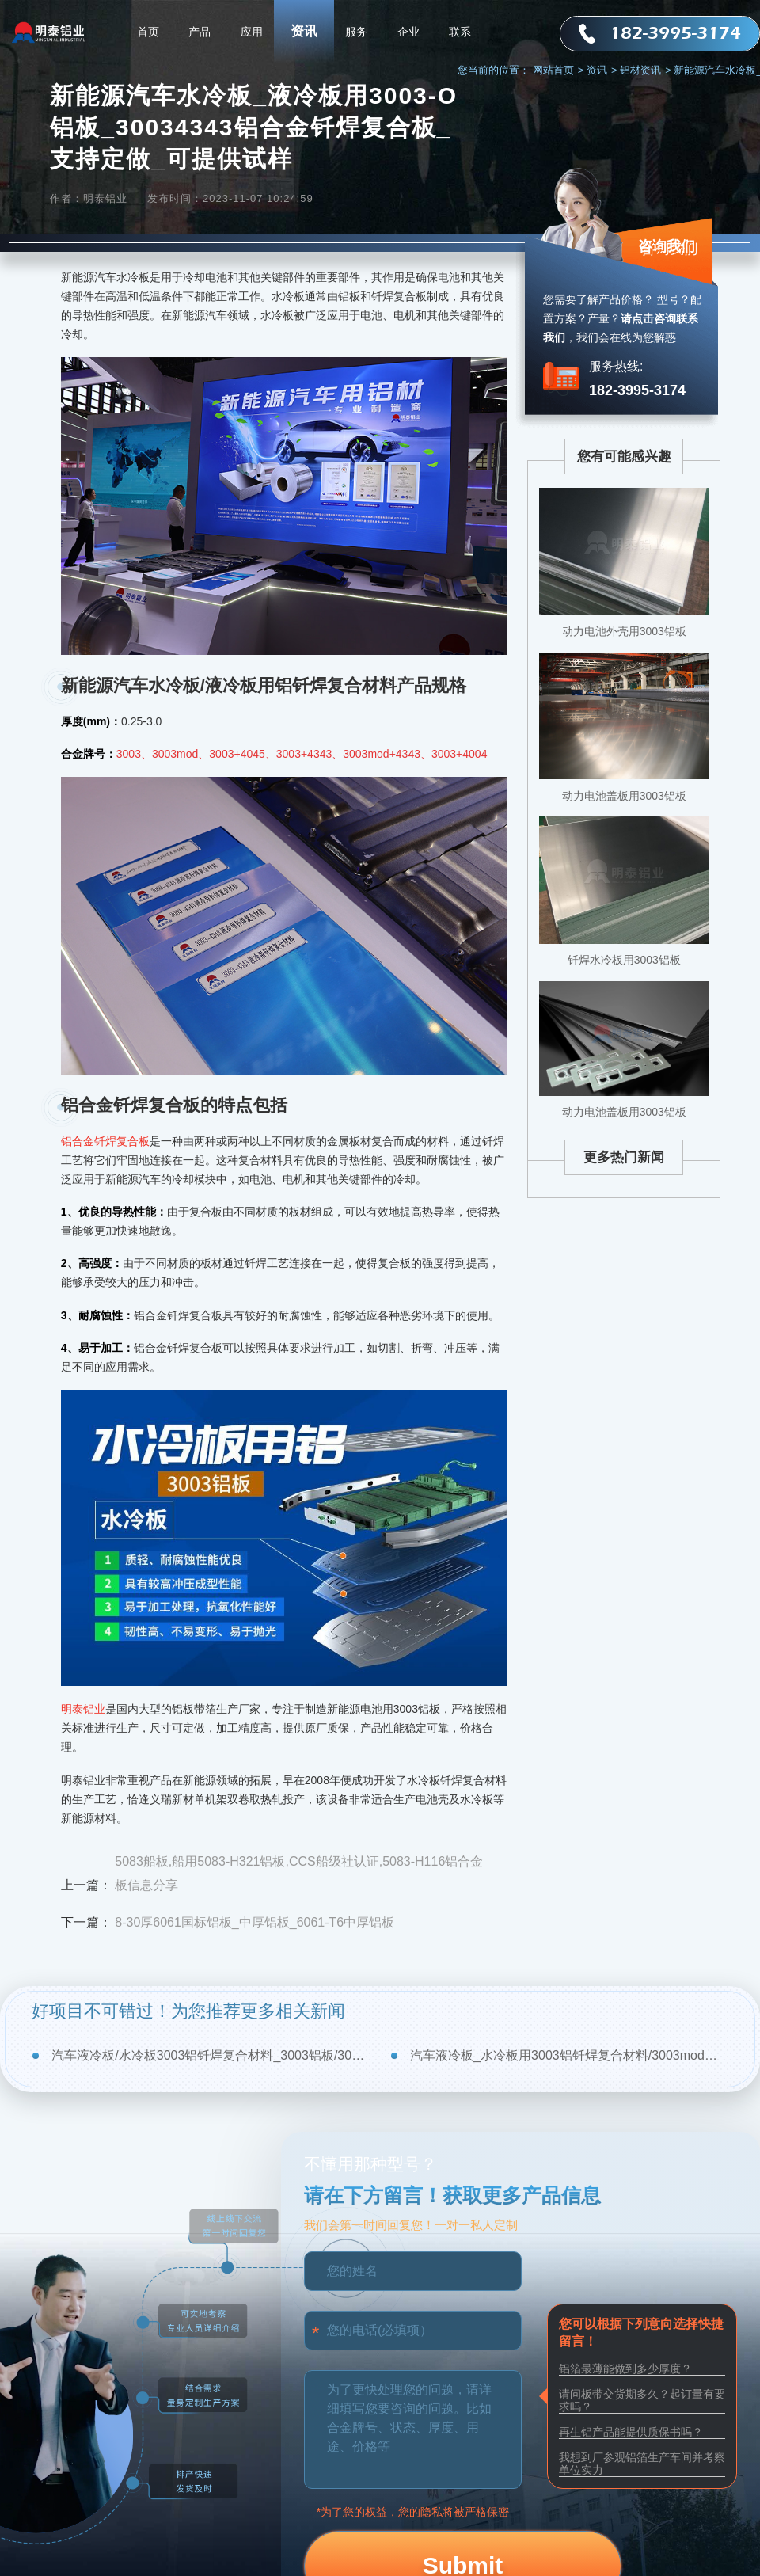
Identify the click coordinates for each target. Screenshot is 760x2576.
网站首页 (558, 70)
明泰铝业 (83, 1709)
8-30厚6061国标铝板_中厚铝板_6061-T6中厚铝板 (254, 1922)
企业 (408, 31)
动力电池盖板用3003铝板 (624, 796)
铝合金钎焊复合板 (105, 1141)
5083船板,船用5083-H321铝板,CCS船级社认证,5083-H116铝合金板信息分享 (299, 1873)
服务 (356, 31)
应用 (252, 31)
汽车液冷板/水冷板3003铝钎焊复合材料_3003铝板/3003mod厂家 (210, 2055)
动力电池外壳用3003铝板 (624, 631)
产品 (199, 31)
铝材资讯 (645, 70)
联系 (460, 31)
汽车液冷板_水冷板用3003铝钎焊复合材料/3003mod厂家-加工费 (569, 2055)
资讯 (304, 31)
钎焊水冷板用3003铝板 (624, 959)
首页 (148, 31)
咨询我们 (666, 246)
